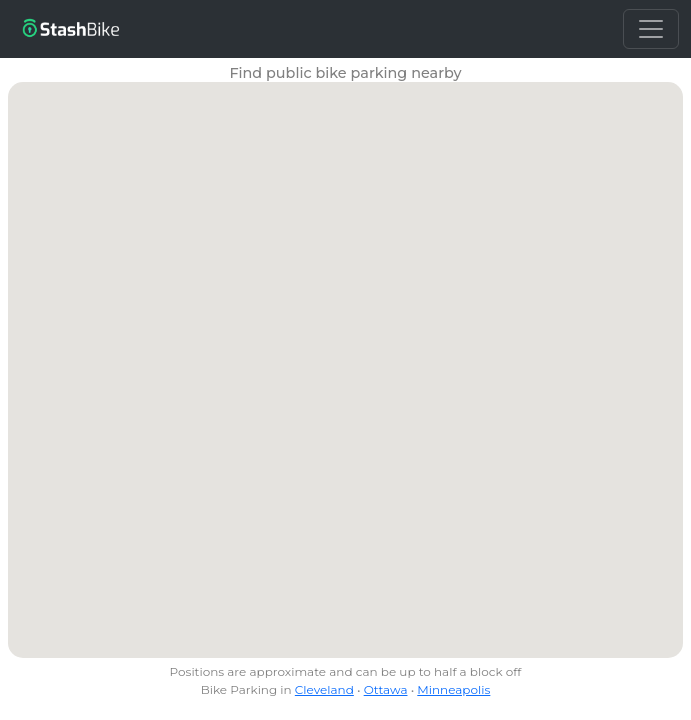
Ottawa (386, 689)
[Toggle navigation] (651, 29)
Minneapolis (453, 689)
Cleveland (324, 689)
